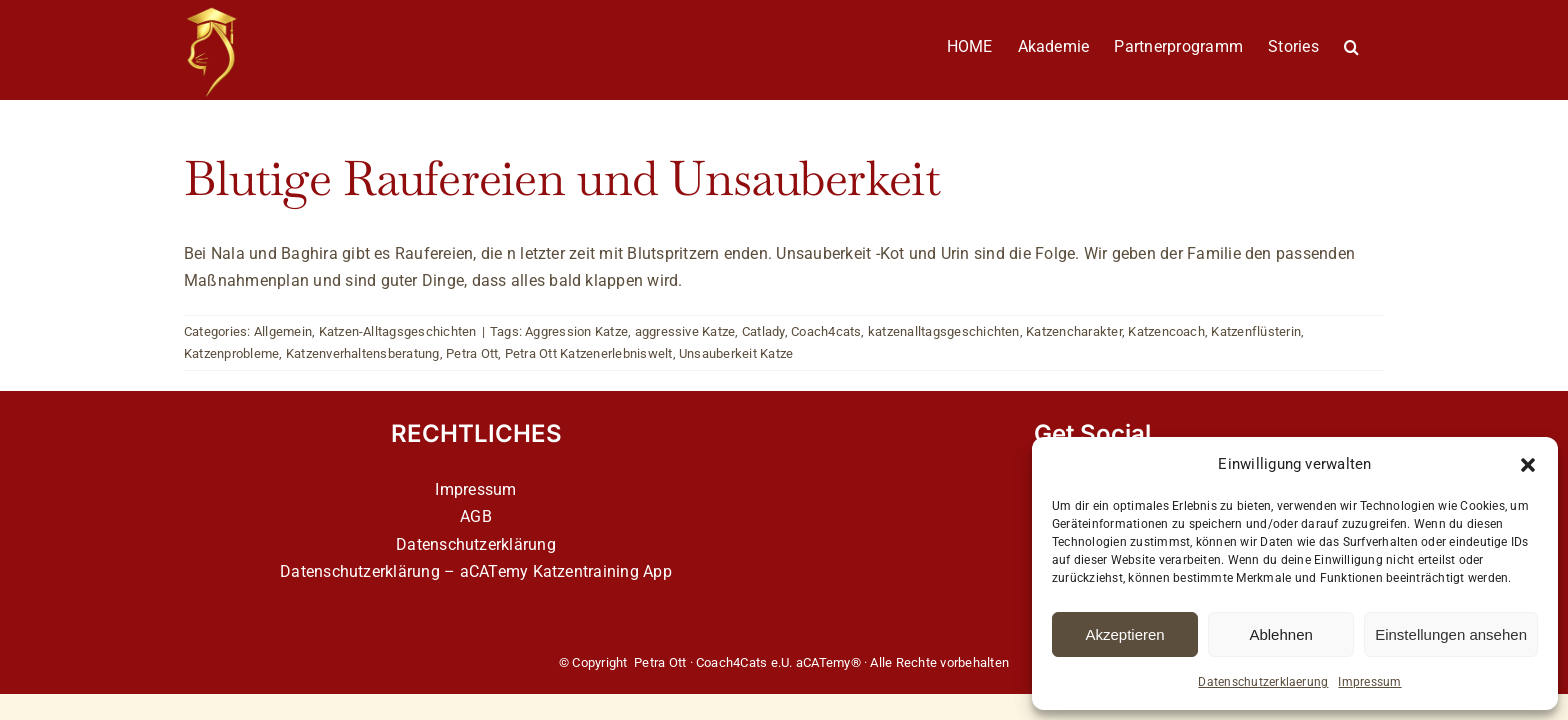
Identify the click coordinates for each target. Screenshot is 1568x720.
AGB (476, 516)
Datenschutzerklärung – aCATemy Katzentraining (459, 571)
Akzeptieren (1124, 634)
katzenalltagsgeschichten (944, 331)
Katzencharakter (1074, 331)
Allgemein (283, 331)
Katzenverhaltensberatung (363, 353)
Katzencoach (1166, 331)
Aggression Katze (576, 331)
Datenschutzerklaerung (1263, 682)
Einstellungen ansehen (1451, 634)
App (657, 571)
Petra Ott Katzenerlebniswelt (589, 353)
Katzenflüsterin (1256, 331)
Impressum (1369, 682)
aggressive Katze (685, 331)
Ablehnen (1280, 634)
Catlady (763, 331)
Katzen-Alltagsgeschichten (398, 331)
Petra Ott (472, 353)
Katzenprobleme (231, 353)
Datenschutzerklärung (476, 544)
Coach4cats (826, 331)
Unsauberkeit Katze (736, 353)
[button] (1528, 465)
